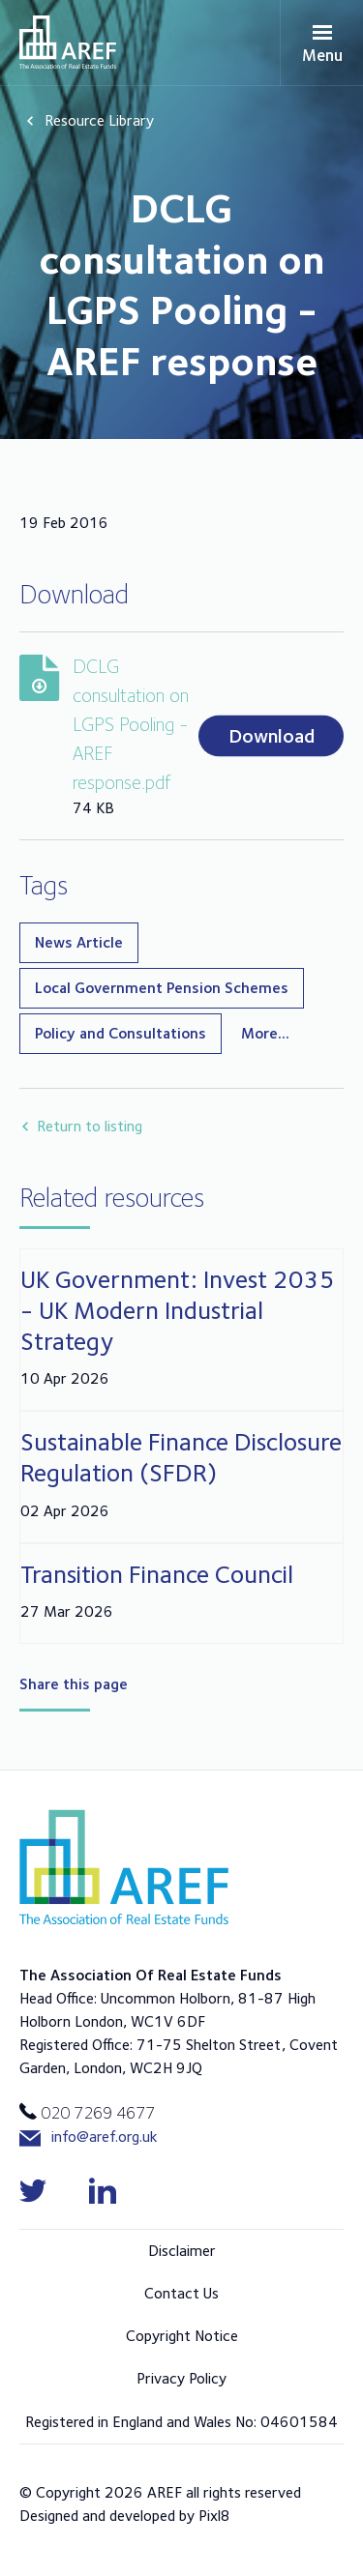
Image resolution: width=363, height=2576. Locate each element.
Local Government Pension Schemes (161, 988)
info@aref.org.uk (88, 2138)
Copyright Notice (182, 2336)
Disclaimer (182, 2250)
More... (265, 1033)
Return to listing (89, 1126)
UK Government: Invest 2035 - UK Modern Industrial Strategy (177, 1310)
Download (271, 735)
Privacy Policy (181, 2378)
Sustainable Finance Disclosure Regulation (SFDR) (181, 1456)
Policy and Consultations (120, 1033)
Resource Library (99, 120)
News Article (79, 942)
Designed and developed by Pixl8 (124, 2515)
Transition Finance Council (156, 1574)
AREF (67, 42)
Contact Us (181, 2293)
